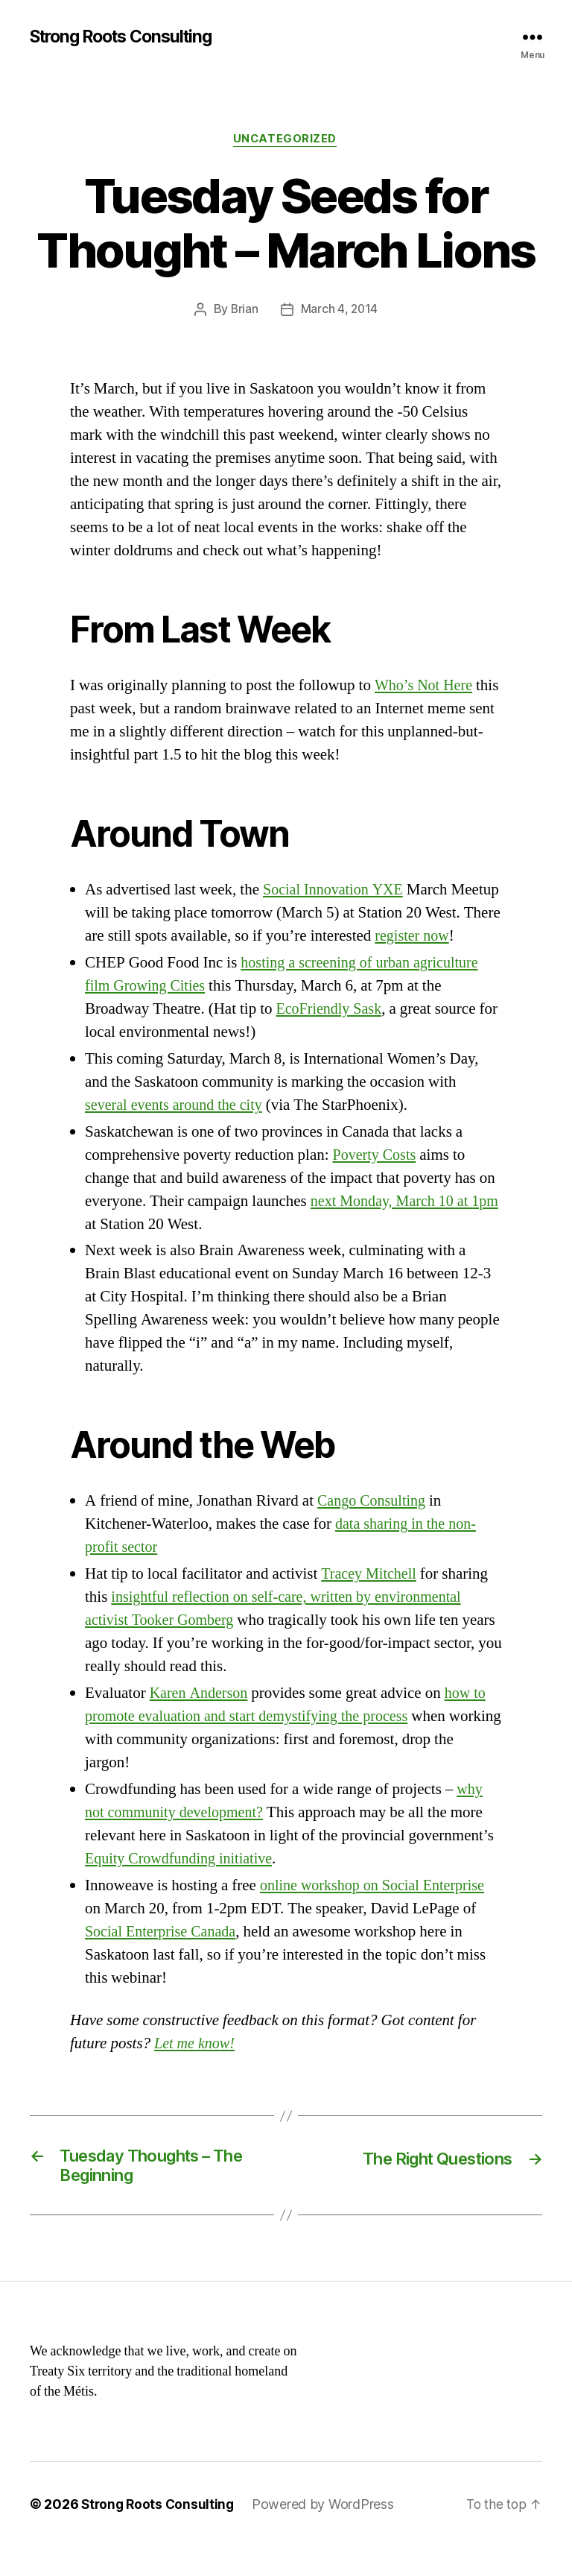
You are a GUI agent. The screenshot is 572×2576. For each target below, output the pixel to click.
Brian (244, 311)
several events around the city (177, 1130)
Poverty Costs (376, 1179)
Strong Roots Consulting (128, 37)
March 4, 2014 (339, 311)
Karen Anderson (201, 1718)
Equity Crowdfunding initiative (183, 1884)
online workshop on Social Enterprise (377, 1911)
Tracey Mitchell (371, 1599)
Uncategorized (286, 141)
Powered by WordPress (327, 2534)
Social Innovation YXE (336, 891)
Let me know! (196, 2069)
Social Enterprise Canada (164, 1957)
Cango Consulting (373, 1526)
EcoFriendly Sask (331, 1033)
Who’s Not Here (426, 687)
